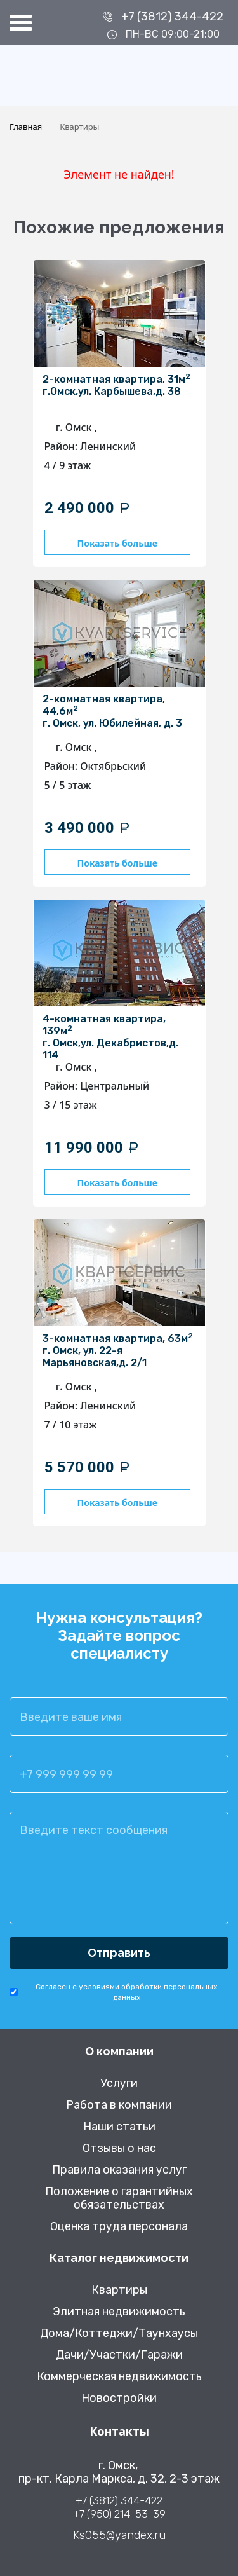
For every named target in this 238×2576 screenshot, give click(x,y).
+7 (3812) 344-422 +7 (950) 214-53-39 (119, 2507)
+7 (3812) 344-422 (172, 17)
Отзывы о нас (119, 2148)
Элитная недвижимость (119, 2312)
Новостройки (119, 2398)
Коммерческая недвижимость (119, 2376)
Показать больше (117, 543)
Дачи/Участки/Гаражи (119, 2355)
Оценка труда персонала (119, 2226)
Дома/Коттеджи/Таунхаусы (119, 2333)
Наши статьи (119, 2127)
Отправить (119, 1952)
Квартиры (119, 2290)
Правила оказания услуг (119, 2170)
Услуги (119, 2083)
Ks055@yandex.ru (119, 2535)
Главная (26, 126)
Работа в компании (119, 2105)
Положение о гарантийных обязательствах (119, 2198)
